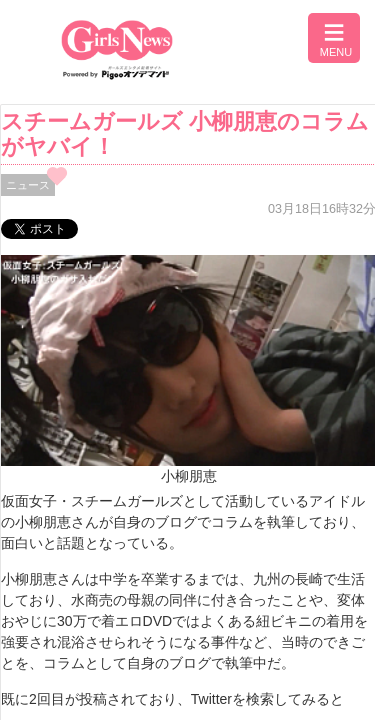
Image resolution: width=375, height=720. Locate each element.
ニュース (28, 185)
